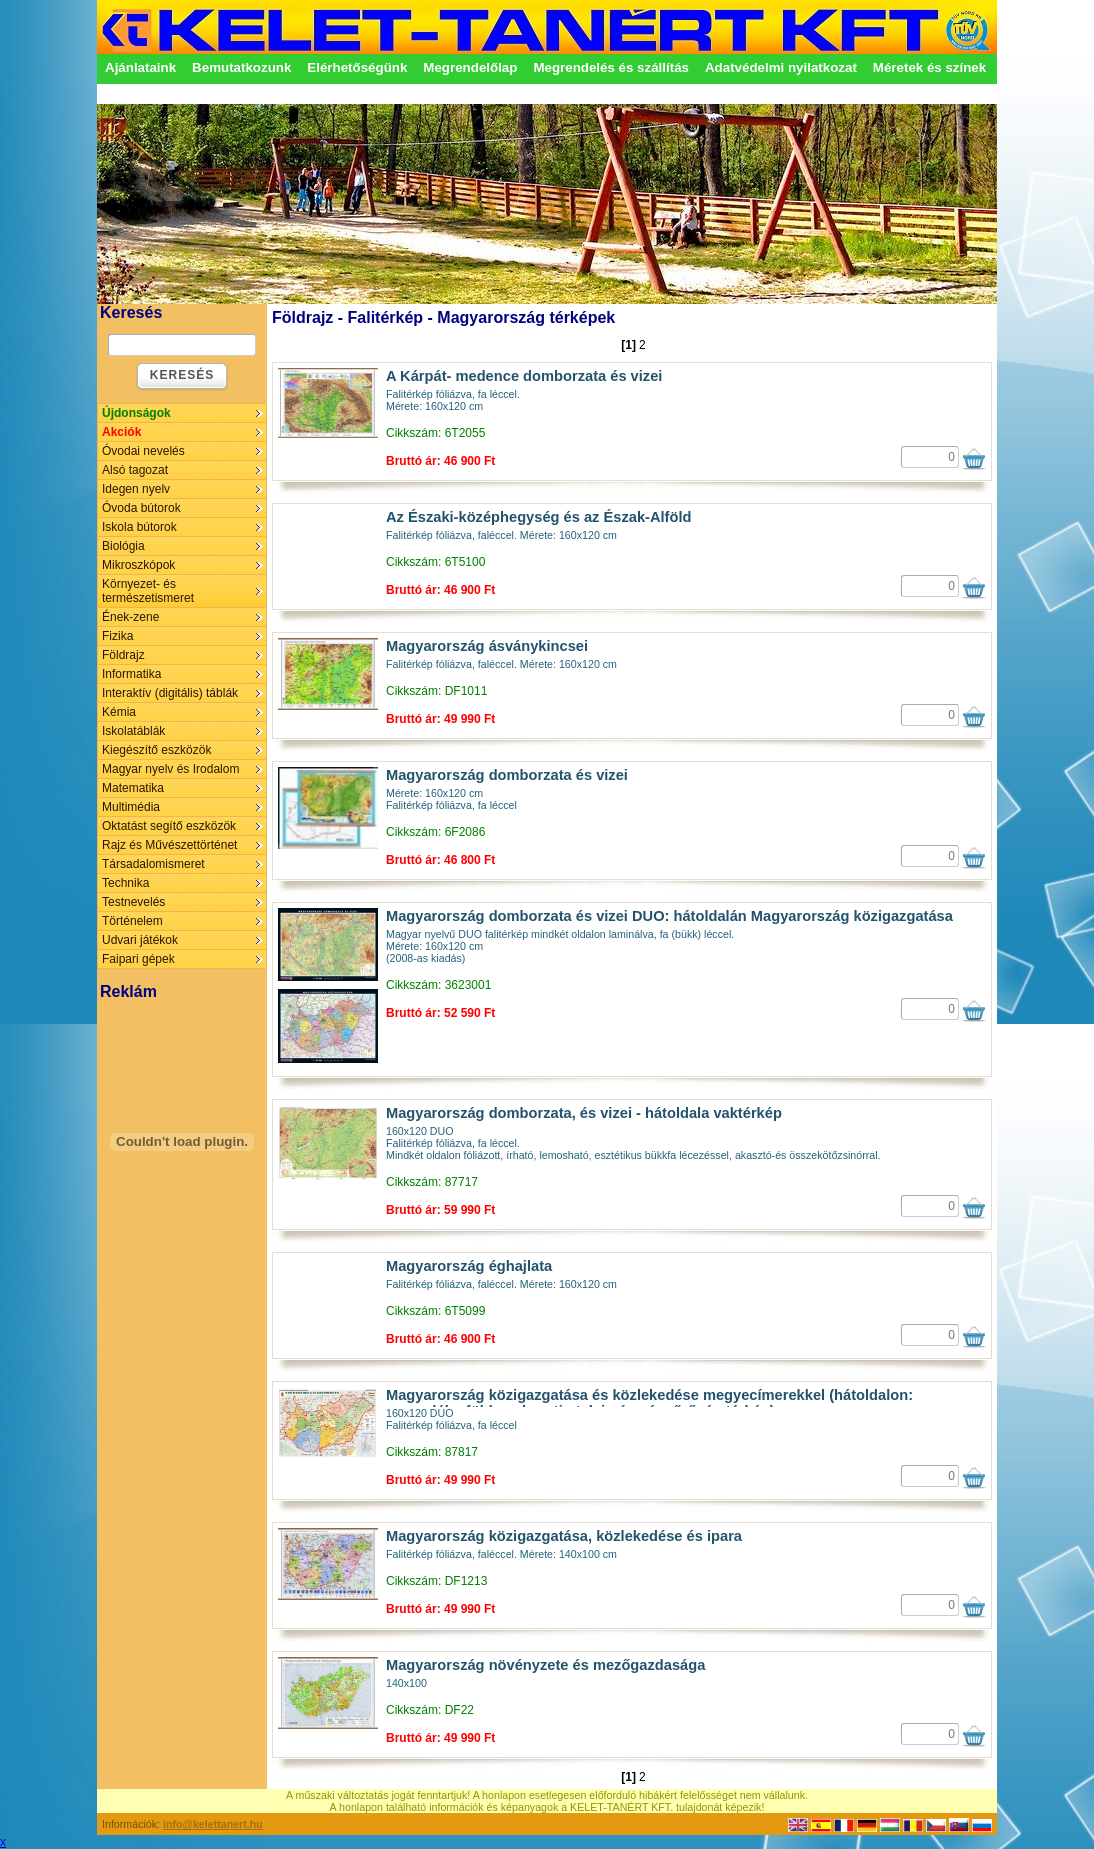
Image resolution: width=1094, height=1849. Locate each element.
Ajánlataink (140, 67)
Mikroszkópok (138, 565)
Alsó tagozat (135, 470)
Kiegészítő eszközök (156, 750)
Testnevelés (133, 902)
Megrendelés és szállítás (611, 67)
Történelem (132, 921)
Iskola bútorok (139, 527)
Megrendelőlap (470, 67)
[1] (628, 345)
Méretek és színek (929, 67)
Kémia (119, 712)
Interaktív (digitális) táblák (170, 693)
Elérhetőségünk (357, 67)
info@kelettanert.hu (213, 1824)
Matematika (133, 788)
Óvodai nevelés (143, 451)
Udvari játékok (140, 940)
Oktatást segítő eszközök (169, 826)
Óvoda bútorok (141, 508)
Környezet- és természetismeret (148, 591)
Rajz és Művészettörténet (169, 845)
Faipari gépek (138, 959)
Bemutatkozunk (241, 67)
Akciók (121, 432)
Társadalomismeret (153, 864)
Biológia (123, 546)
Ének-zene (130, 617)
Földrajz (123, 655)
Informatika (131, 674)
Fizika (117, 636)
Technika (125, 883)
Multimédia (131, 807)
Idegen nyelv (136, 489)
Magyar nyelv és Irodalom (170, 769)
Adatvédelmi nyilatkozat (781, 67)
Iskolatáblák (133, 731)
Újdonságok (136, 413)
